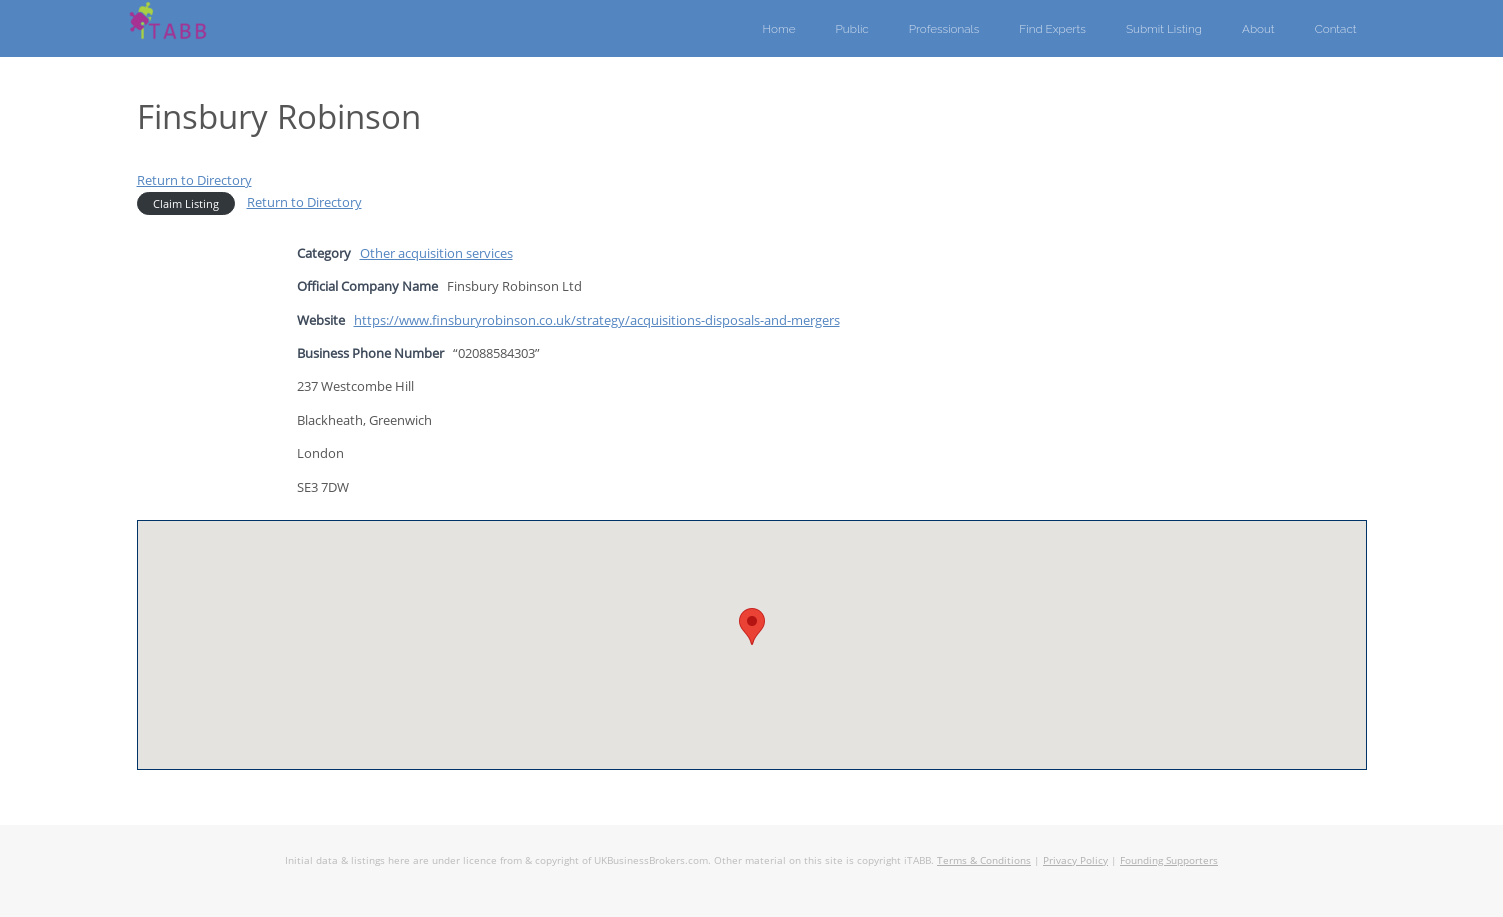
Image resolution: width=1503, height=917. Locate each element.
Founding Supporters (1169, 860)
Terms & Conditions (984, 860)
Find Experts (1052, 29)
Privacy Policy (1075, 860)
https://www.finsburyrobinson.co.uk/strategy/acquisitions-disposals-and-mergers (597, 320)
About (1258, 29)
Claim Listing (186, 203)
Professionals (944, 29)
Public (852, 29)
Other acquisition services (436, 253)
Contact (1336, 29)
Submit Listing (1164, 29)
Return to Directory (194, 180)
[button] (752, 626)
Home (779, 29)
